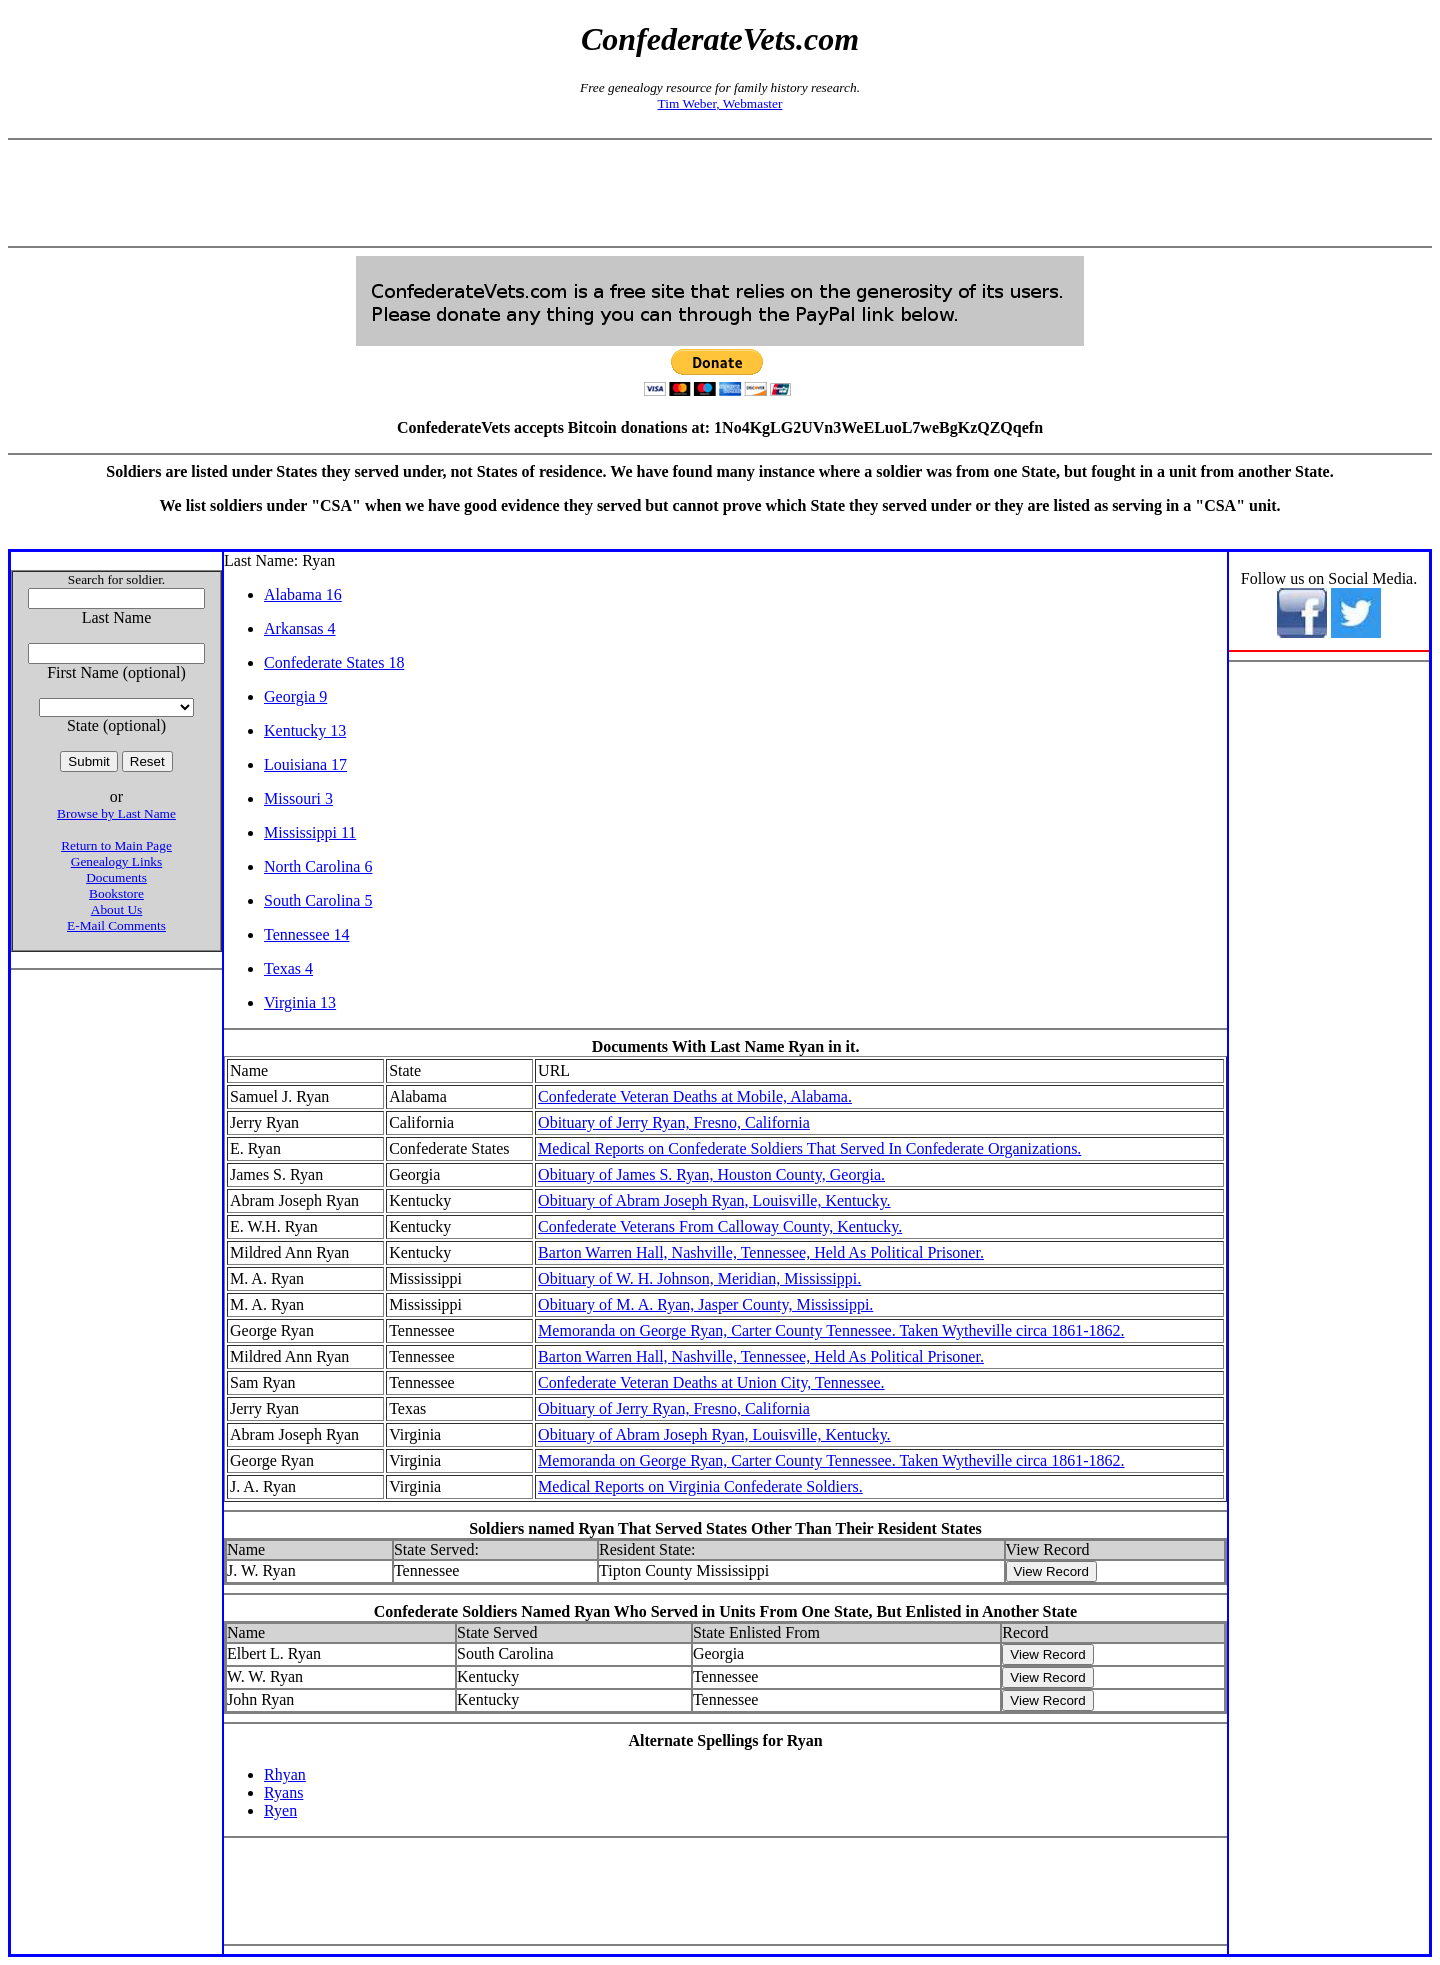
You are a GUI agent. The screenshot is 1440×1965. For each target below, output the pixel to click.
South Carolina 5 (318, 900)
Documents (116, 877)
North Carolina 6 (318, 866)
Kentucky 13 (305, 730)
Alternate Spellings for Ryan (725, 1740)
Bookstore (116, 893)
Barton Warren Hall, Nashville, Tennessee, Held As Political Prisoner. (761, 1252)
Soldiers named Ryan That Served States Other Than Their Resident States (725, 1528)
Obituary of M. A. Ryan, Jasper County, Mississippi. (705, 1304)
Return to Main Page (116, 845)
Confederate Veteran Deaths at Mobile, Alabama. (695, 1096)
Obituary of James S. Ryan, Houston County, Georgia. (711, 1174)
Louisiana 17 (305, 764)
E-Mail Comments (116, 925)
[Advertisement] (720, 193)
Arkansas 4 (300, 628)
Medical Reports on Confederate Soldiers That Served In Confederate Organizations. (809, 1148)
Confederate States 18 (334, 662)
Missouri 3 (298, 798)
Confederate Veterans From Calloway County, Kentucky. (720, 1226)
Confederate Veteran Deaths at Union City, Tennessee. (711, 1382)
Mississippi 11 (310, 832)
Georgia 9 (295, 696)
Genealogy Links (116, 861)
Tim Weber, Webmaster (720, 103)
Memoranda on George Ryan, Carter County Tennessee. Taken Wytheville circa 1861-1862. (831, 1330)
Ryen (280, 1810)
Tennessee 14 (307, 934)
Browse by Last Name (116, 813)
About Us (116, 909)
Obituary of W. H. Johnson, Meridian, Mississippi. (699, 1278)
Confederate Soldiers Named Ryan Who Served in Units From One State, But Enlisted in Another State (725, 1611)
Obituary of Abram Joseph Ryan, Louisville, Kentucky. (714, 1200)
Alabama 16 (303, 594)
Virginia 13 (300, 1002)
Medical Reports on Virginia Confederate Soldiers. (700, 1486)
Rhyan (285, 1774)
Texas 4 (288, 968)
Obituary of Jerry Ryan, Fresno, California (674, 1122)
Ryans (283, 1792)
